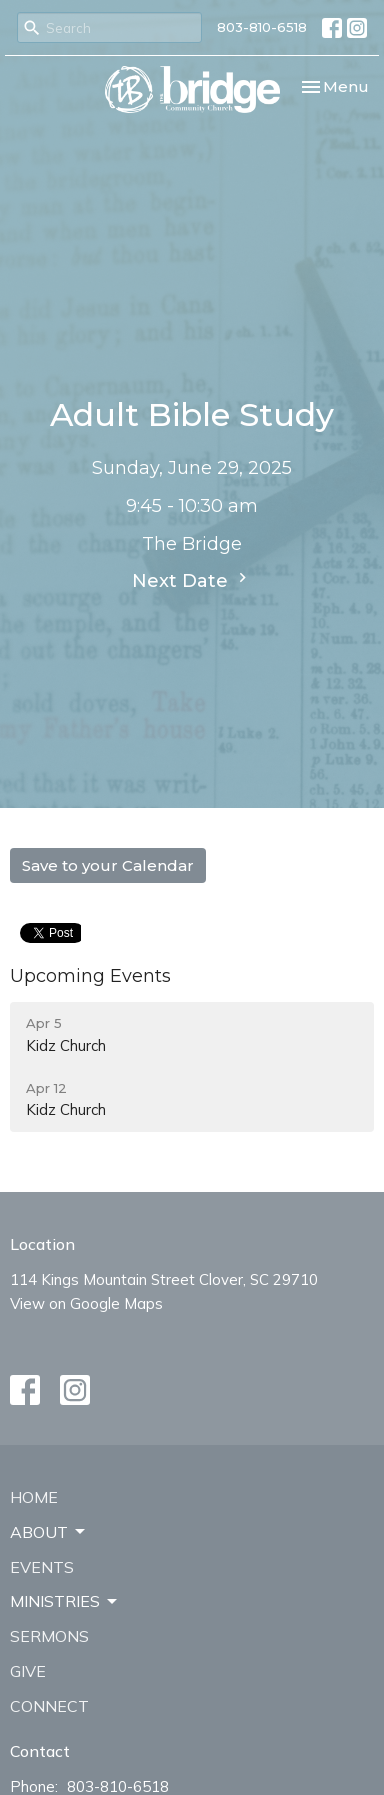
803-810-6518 (262, 27)
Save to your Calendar (108, 865)
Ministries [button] (65, 1601)
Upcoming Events (90, 976)
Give (28, 1671)
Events (42, 1567)
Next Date (192, 580)
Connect (49, 1706)
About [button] (49, 1532)
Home (34, 1497)
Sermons (49, 1636)
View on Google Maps (86, 1303)
